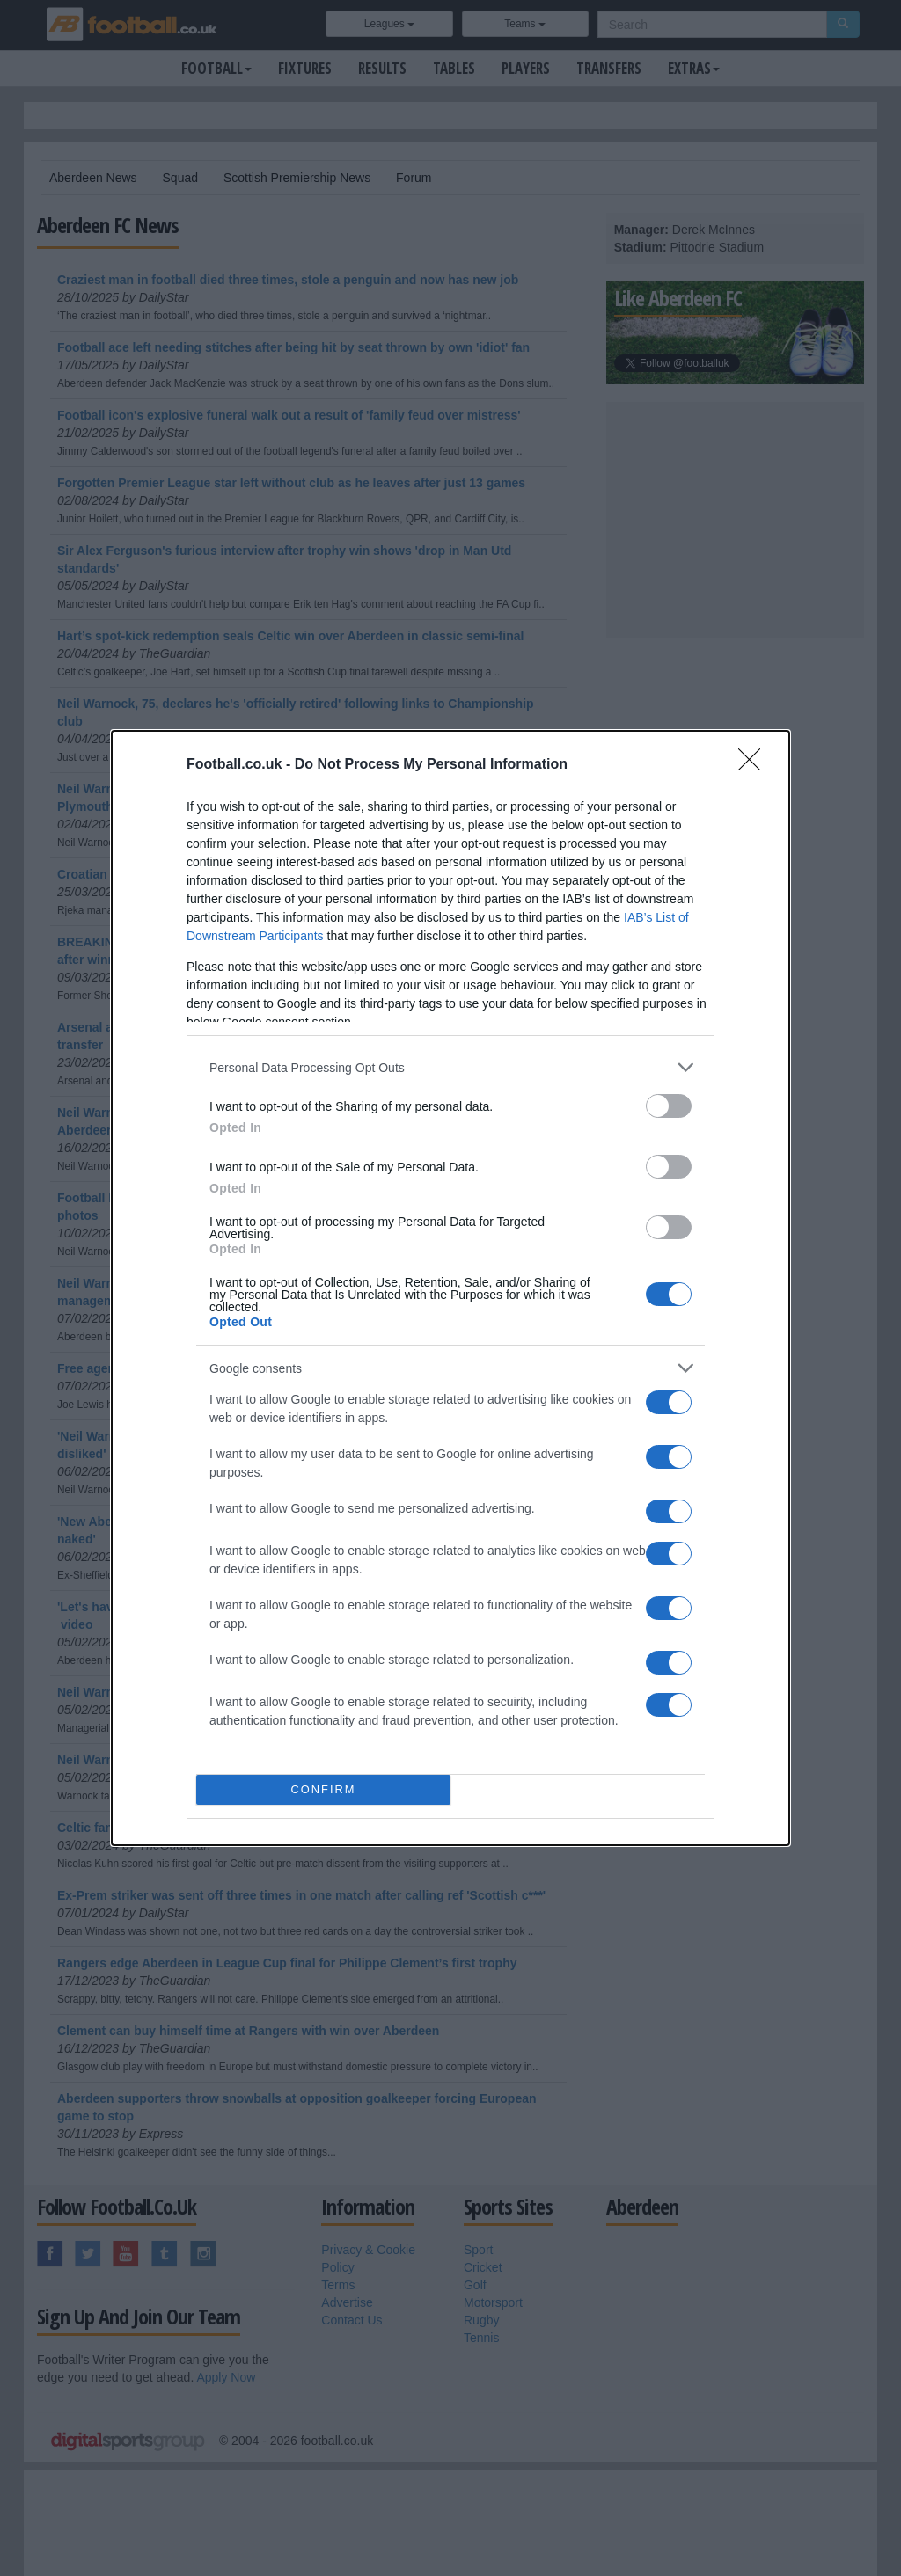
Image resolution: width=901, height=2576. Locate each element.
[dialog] (450, 1288)
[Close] (755, 765)
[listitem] (450, 1067)
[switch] (669, 1106)
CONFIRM (323, 1790)
